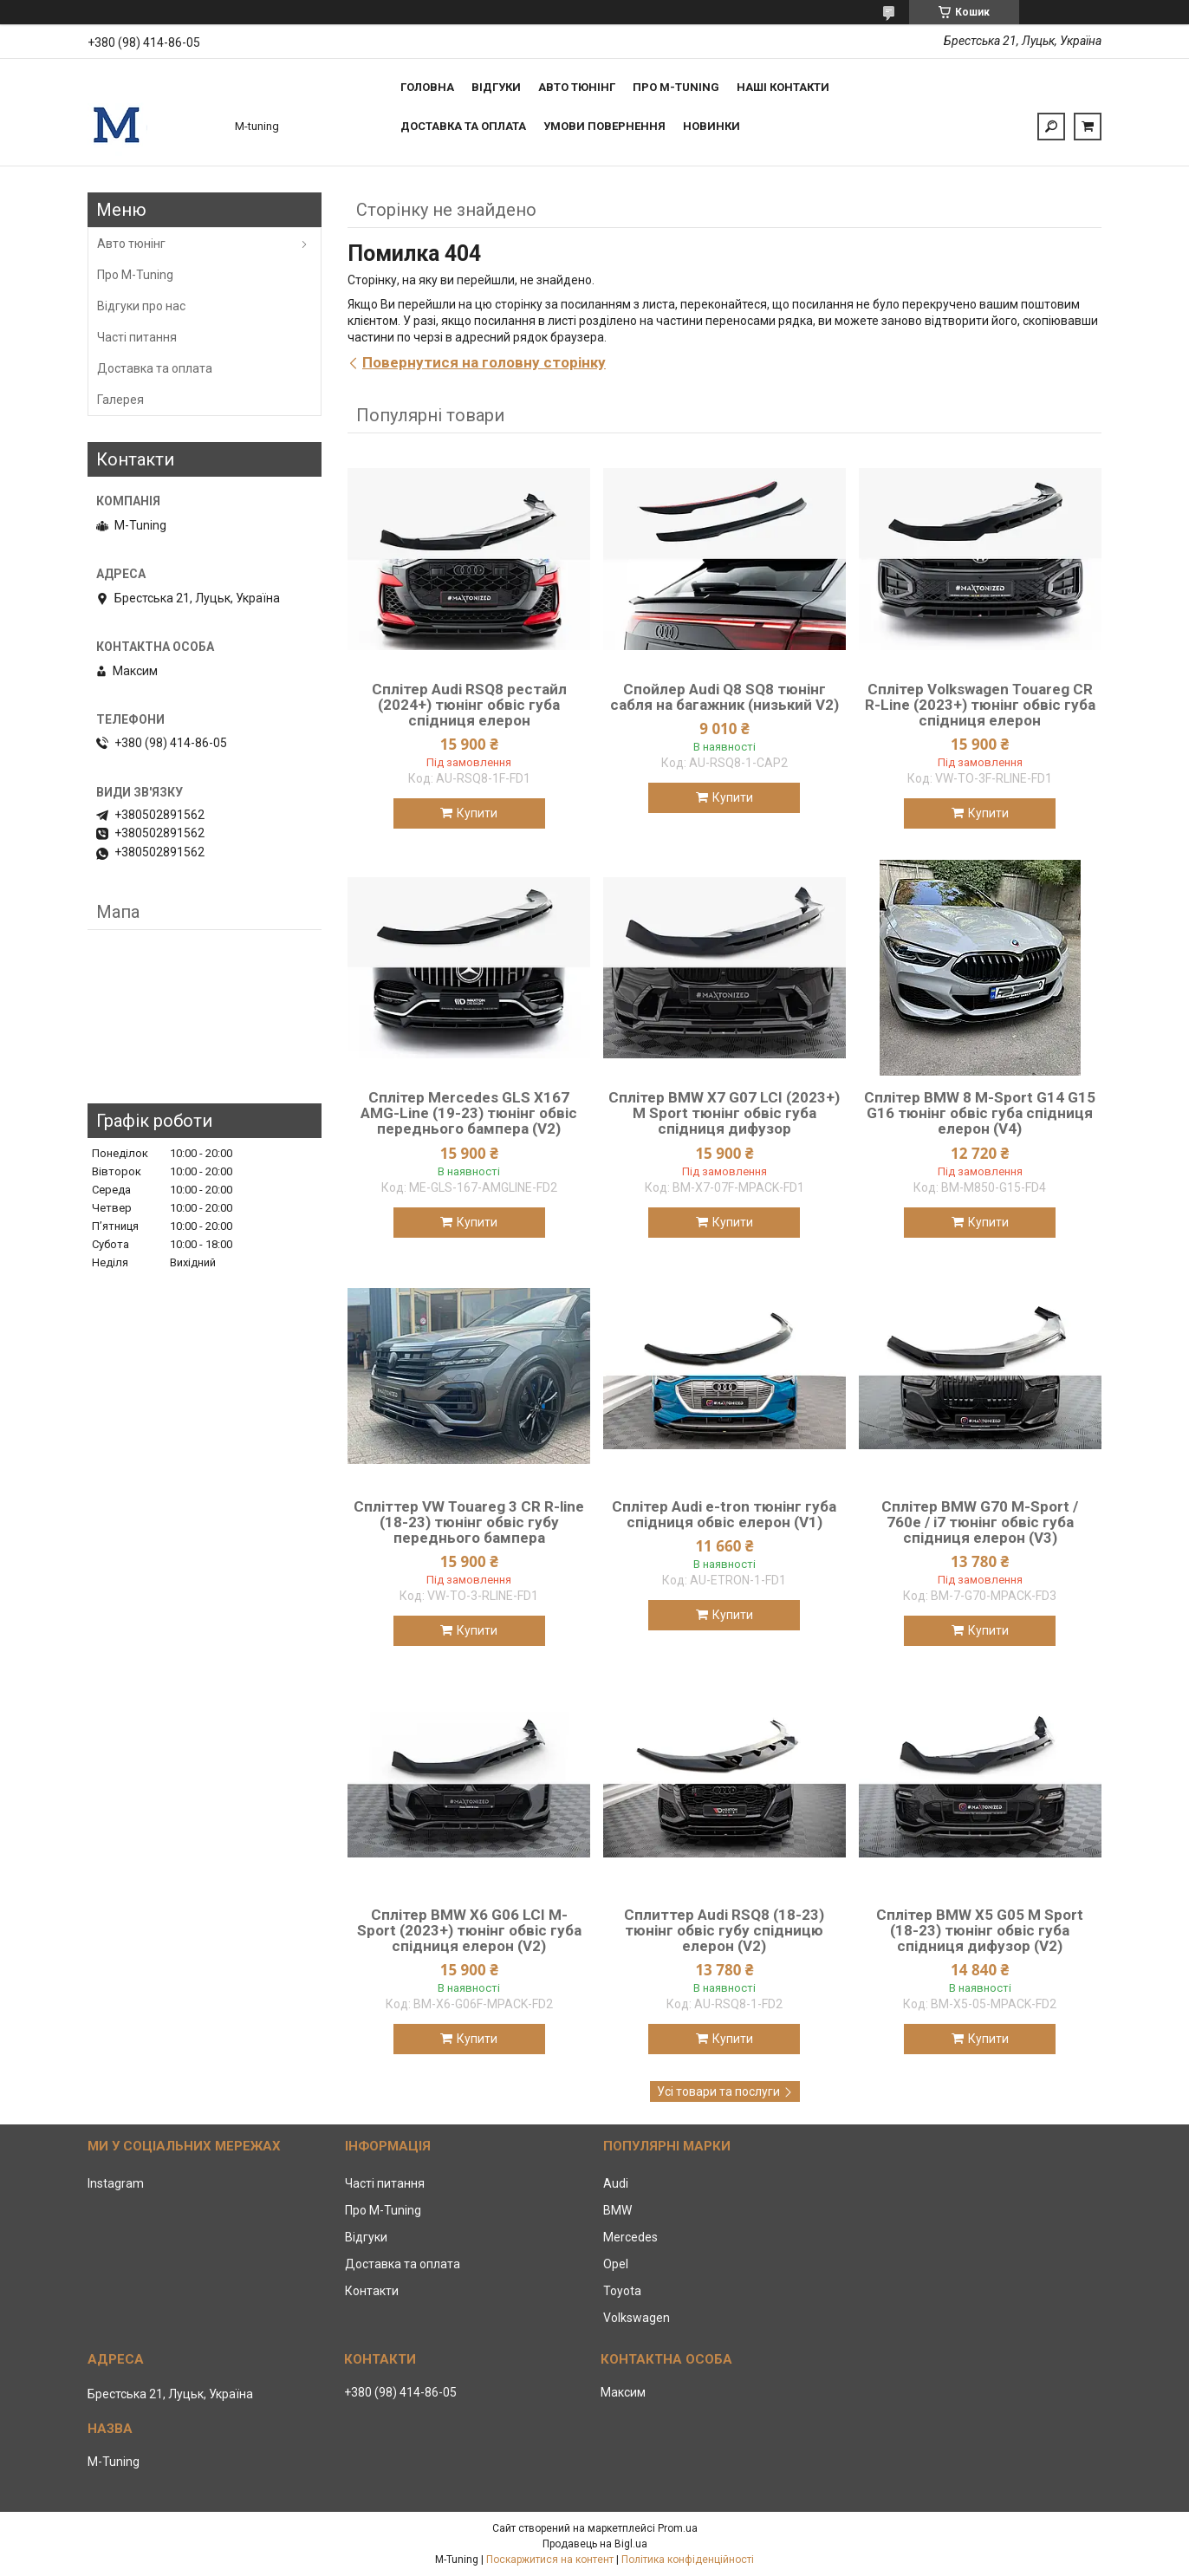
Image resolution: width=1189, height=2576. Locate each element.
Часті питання (137, 337)
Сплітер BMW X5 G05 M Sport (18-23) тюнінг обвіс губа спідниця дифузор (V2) (979, 1930)
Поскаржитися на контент (550, 2559)
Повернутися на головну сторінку (484, 362)
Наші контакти (783, 87)
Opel (615, 2264)
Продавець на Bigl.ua (595, 2544)
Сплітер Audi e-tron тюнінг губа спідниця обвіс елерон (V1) (724, 1514)
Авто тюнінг (576, 87)
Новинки (711, 126)
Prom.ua (678, 2528)
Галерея (120, 400)
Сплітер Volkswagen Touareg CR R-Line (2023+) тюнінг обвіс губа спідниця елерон (980, 704)
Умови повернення (604, 126)
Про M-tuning (676, 87)
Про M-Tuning (135, 275)
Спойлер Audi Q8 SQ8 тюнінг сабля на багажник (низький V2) (724, 696)
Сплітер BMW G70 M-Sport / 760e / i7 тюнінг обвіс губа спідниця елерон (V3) (979, 1522)
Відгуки (496, 87)
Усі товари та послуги (718, 2091)
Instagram (116, 2183)
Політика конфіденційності (687, 2559)
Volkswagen (636, 2318)
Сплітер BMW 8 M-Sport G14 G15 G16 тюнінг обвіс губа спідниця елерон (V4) (979, 1113)
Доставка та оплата (463, 126)
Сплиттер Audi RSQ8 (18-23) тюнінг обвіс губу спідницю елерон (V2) (724, 1930)
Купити (477, 813)
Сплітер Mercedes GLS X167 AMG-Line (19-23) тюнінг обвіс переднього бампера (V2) (469, 1113)
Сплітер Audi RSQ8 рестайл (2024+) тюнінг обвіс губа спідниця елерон (469, 704)
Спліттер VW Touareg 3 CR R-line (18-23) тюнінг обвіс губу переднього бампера (469, 1522)
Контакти (372, 2291)
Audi (615, 2183)
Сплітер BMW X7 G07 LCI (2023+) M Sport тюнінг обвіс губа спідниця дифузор (724, 1113)
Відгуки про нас (141, 306)
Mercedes (630, 2237)
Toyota (622, 2291)
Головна (427, 87)
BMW (617, 2210)
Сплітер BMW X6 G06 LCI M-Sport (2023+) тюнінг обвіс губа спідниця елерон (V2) (469, 1930)
